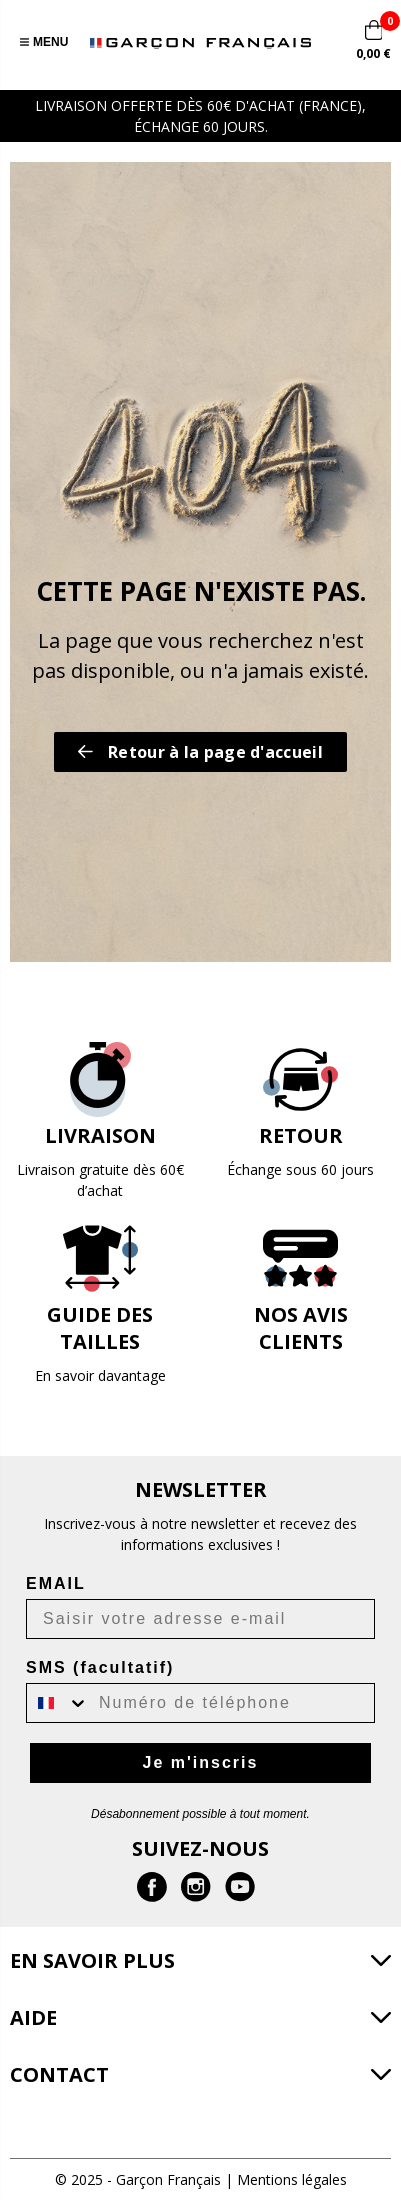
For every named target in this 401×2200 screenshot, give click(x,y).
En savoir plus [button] (92, 1960)
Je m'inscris (201, 1762)
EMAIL (56, 1583)
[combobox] (58, 1703)
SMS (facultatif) (100, 1667)
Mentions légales (292, 2179)
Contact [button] (59, 2074)
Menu (44, 42)
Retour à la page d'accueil (200, 752)
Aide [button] (33, 2017)
